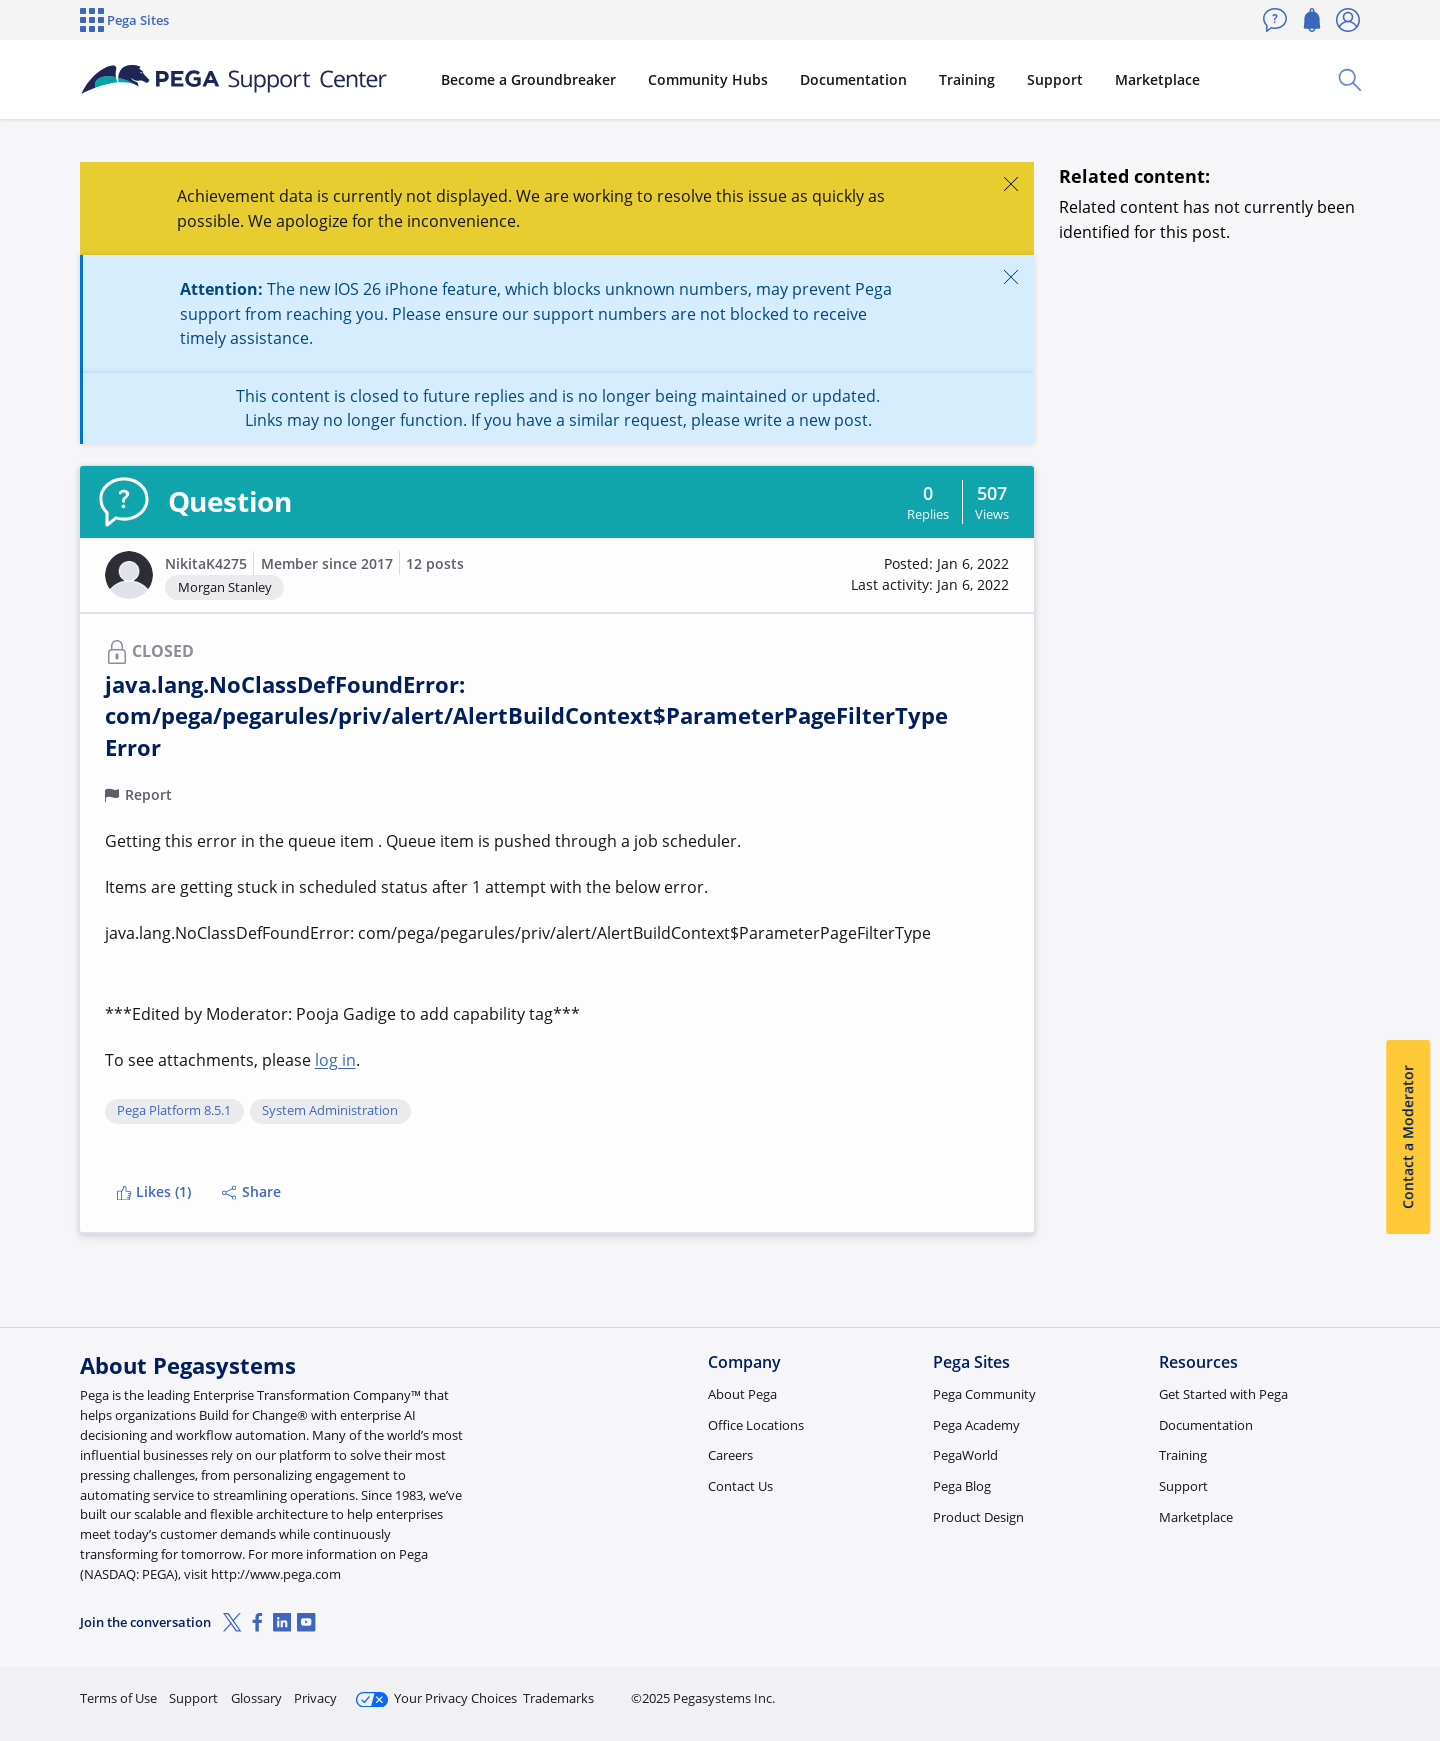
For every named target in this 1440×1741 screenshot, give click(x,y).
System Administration (330, 1111)
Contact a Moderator (1407, 1138)
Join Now (1204, 1689)
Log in (1313, 1689)
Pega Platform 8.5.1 (174, 1111)
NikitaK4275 (206, 563)
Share (251, 1191)
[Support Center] (234, 80)
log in (335, 1060)
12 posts (435, 563)
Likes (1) (153, 1191)
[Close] (1010, 183)
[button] (129, 575)
